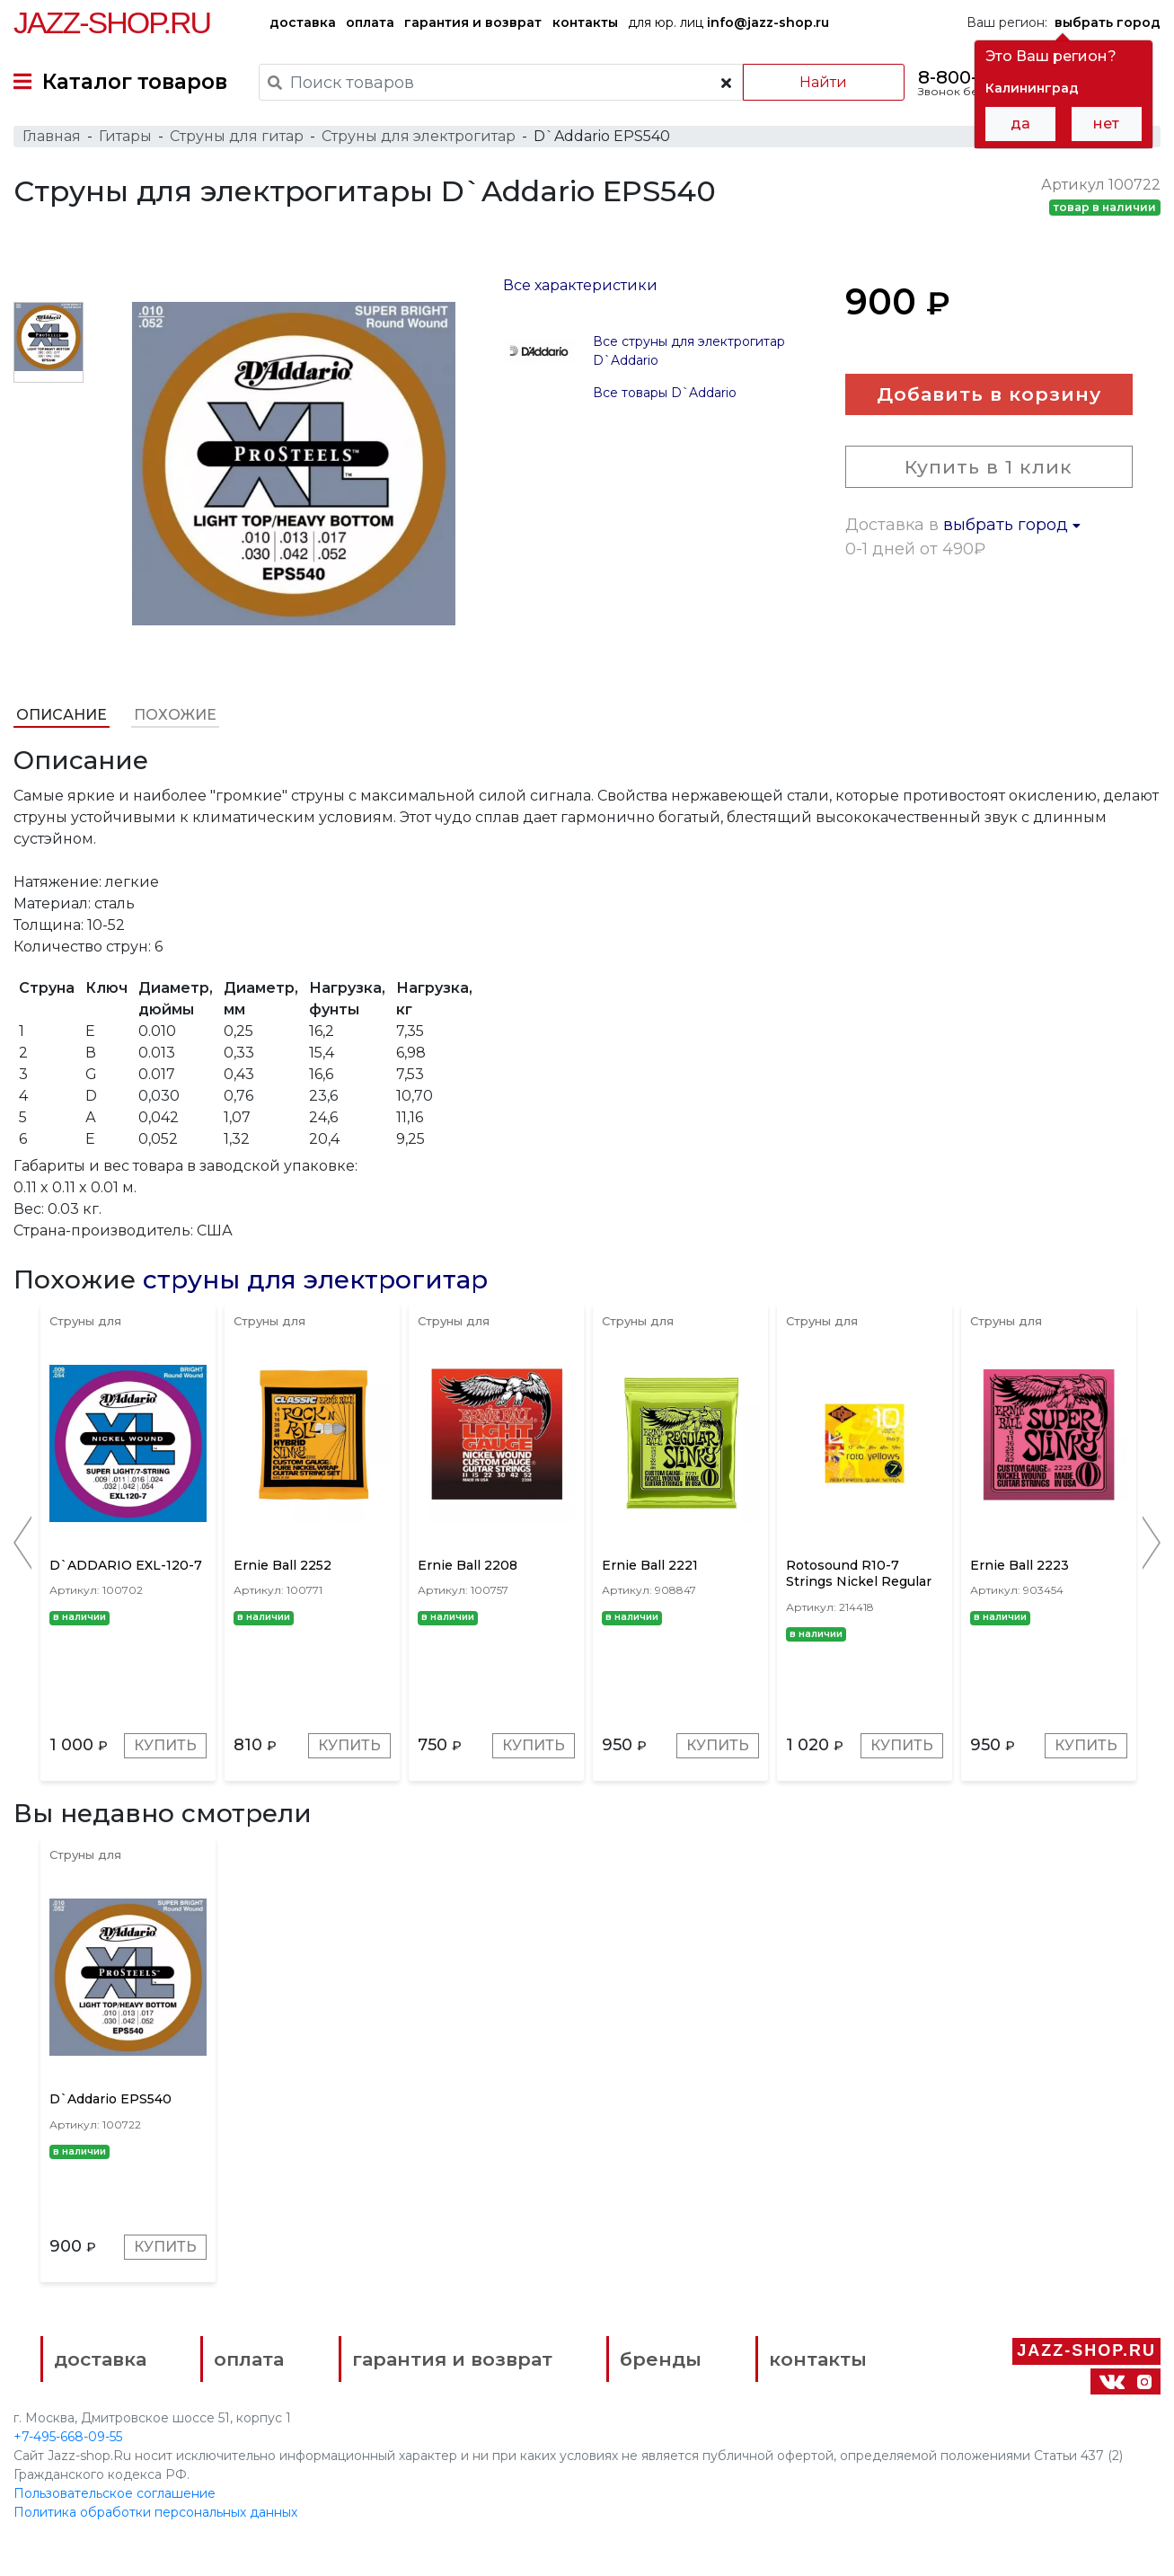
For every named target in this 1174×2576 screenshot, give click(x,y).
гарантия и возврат (473, 22)
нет (1106, 123)
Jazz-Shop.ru (111, 22)
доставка (302, 22)
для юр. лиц (728, 22)
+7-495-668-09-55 (67, 2437)
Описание (61, 714)
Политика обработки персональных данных (155, 2512)
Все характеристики (580, 285)
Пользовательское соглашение (114, 2493)
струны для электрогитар (315, 1279)
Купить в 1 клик (988, 467)
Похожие (175, 714)
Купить (165, 1745)
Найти (823, 82)
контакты (585, 22)
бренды (661, 2359)
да (1020, 123)
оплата (370, 22)
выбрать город (1012, 525)
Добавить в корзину (989, 394)
